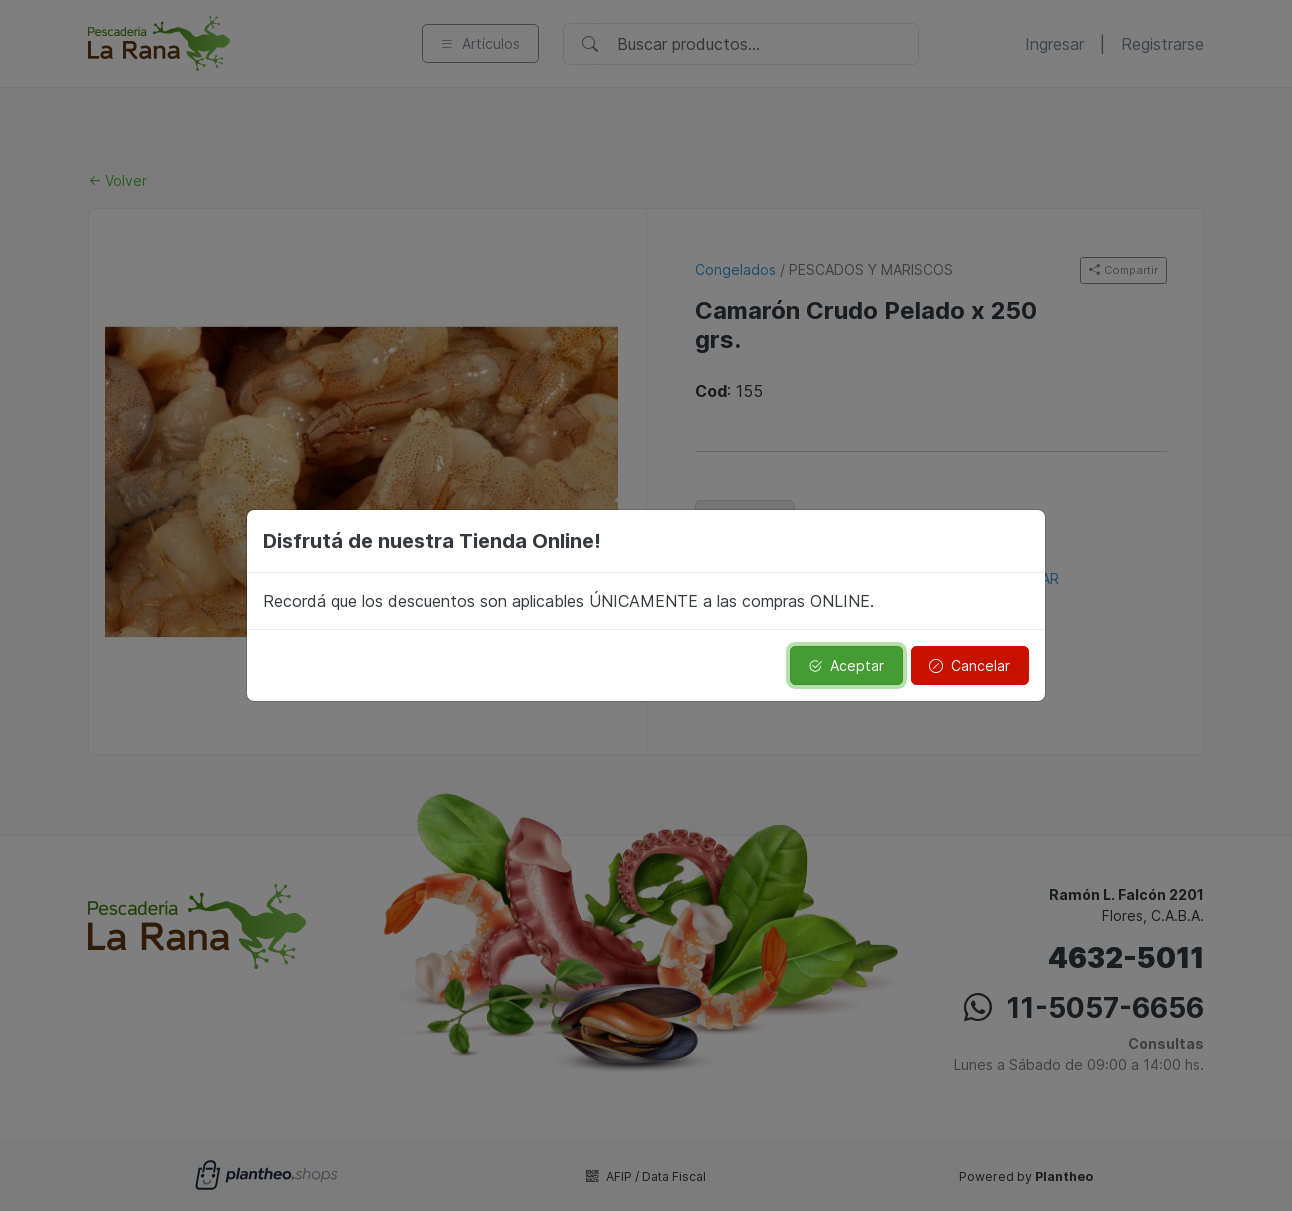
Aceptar (846, 665)
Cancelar (969, 665)
